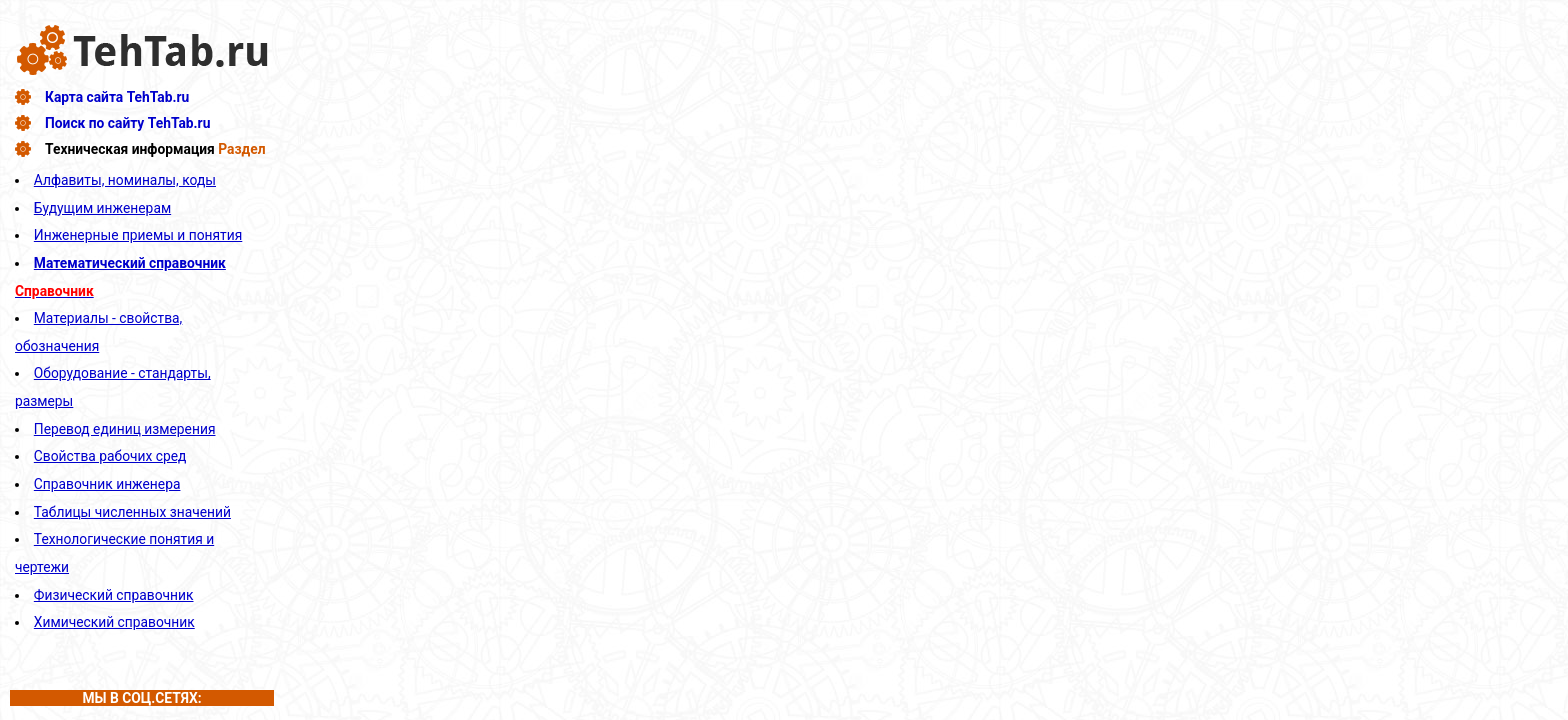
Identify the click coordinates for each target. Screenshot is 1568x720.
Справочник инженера (107, 484)
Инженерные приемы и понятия (138, 235)
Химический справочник (114, 622)
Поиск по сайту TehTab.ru (127, 123)
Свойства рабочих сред (110, 456)
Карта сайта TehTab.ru (117, 97)
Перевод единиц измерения (125, 429)
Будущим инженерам (102, 208)
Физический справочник (114, 595)
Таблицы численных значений (132, 512)
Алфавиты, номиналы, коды (125, 180)
